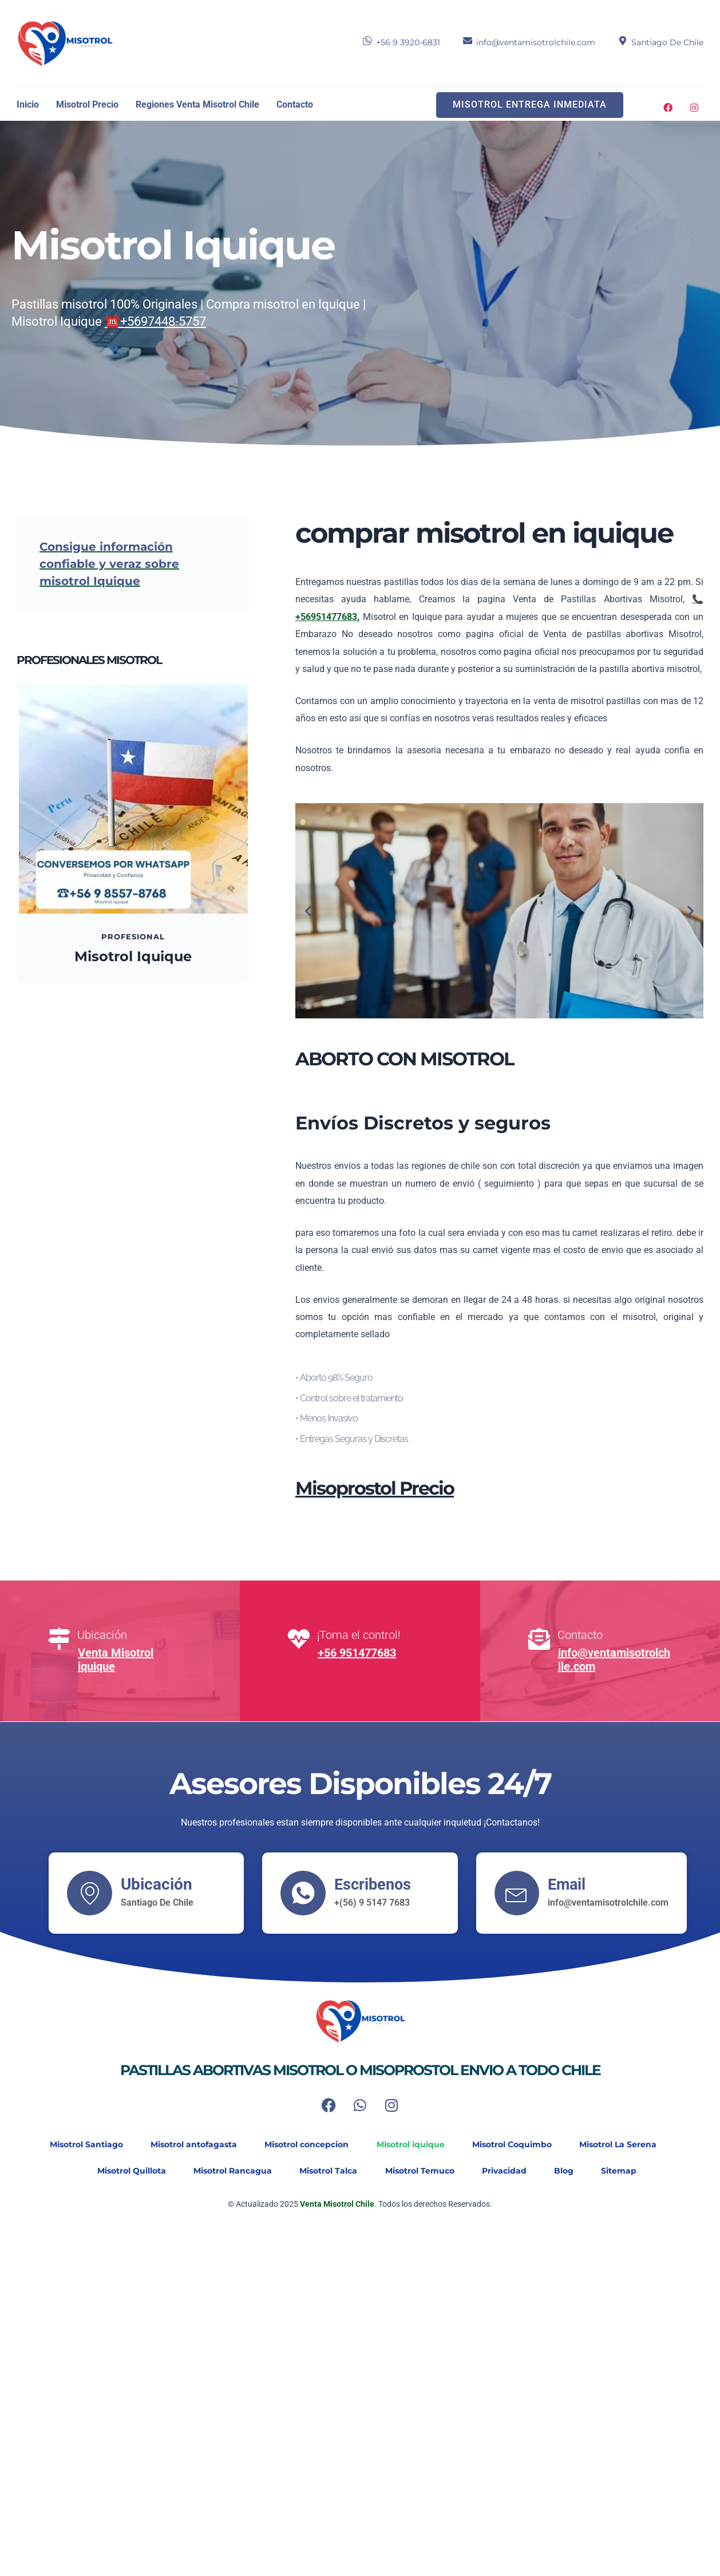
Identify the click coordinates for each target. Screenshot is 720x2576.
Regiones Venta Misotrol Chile (197, 104)
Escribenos (374, 1884)
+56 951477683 (357, 1653)
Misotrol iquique (411, 2144)
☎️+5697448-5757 (155, 321)
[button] (308, 910)
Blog (569, 2171)
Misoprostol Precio (374, 1488)
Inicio (28, 104)
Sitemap (626, 2171)
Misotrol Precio (87, 104)
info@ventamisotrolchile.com (535, 42)
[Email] (517, 1893)
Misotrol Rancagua (229, 2171)
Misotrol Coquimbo (515, 2144)
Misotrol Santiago (80, 2144)
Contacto (294, 104)
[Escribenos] (303, 1893)
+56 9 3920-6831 (408, 42)
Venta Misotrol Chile (336, 2203)
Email (568, 1884)
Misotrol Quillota (126, 2171)
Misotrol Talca (327, 2171)
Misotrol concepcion (305, 2144)
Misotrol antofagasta (190, 2144)
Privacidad (507, 2171)
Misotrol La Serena (623, 2144)
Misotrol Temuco (420, 2171)
